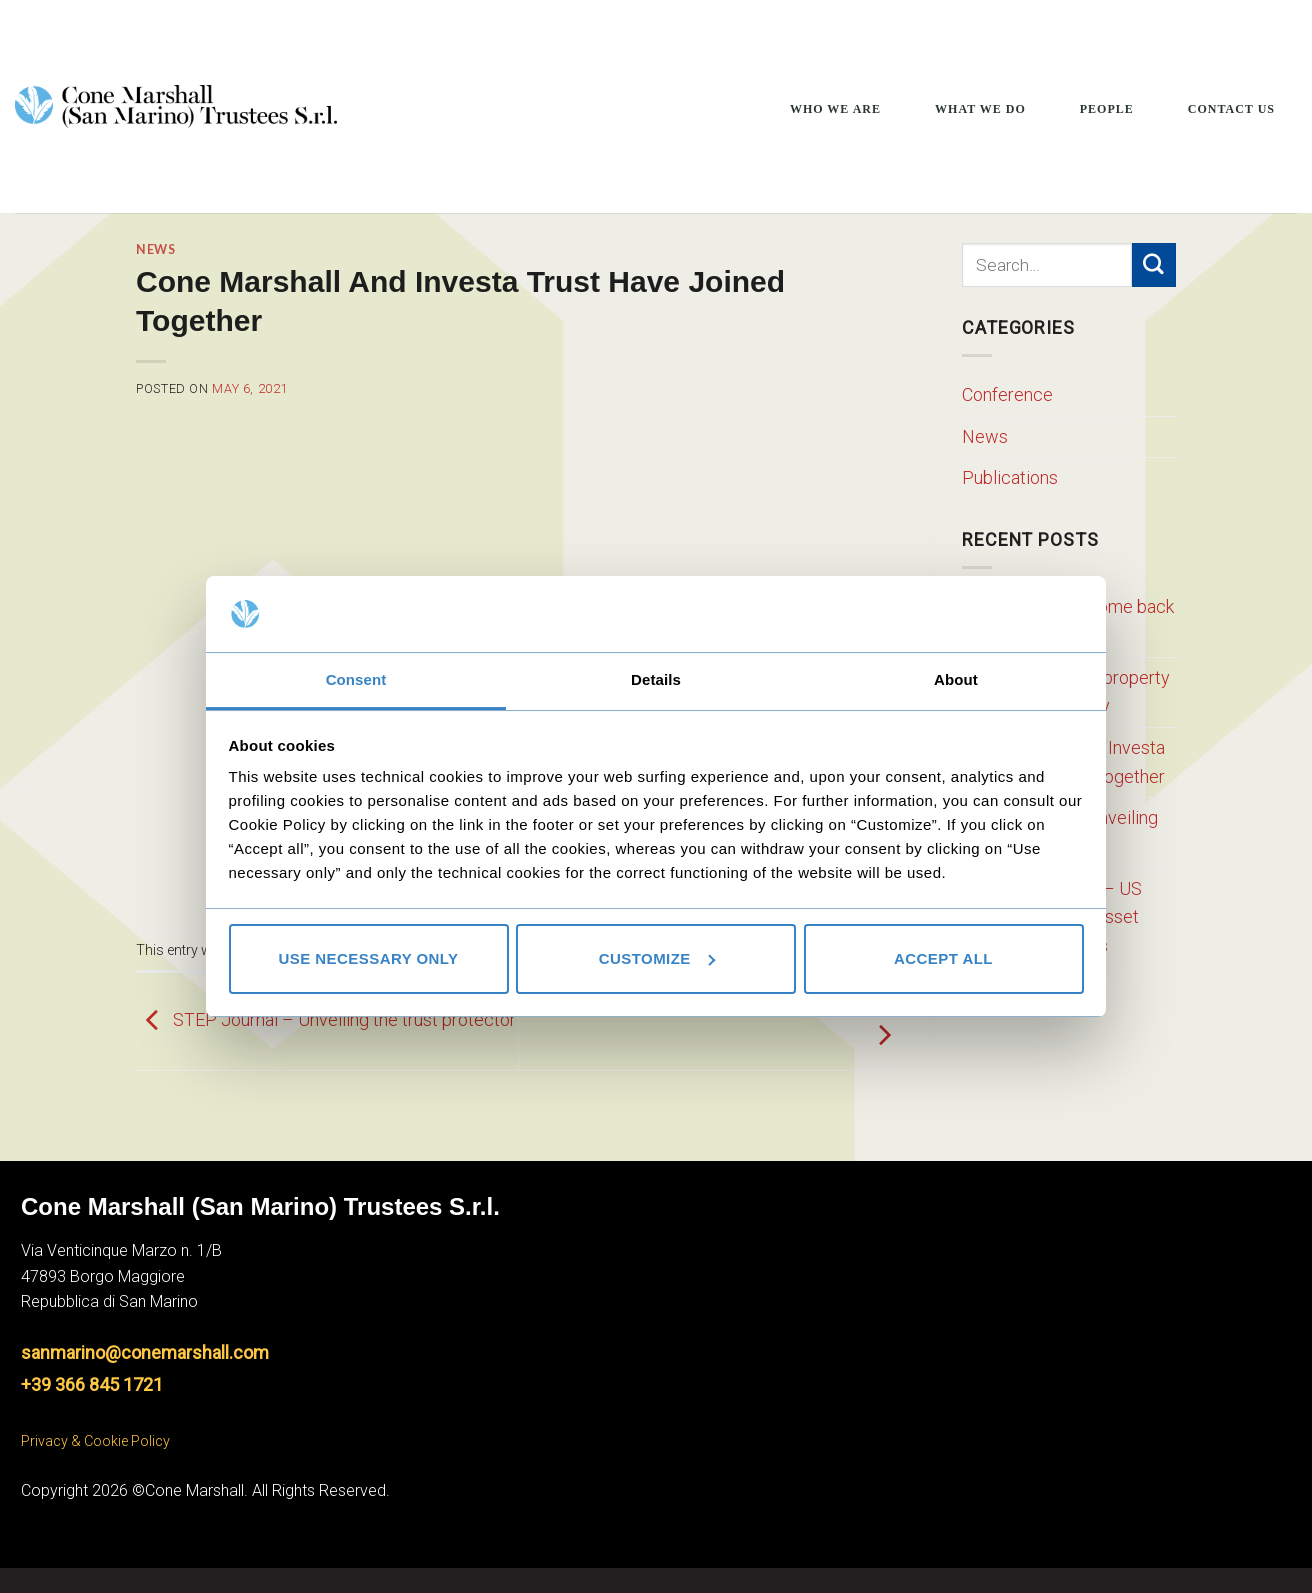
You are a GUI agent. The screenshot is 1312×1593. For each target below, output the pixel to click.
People (1107, 109)
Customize (657, 958)
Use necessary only (368, 958)
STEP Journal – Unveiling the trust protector (326, 1019)
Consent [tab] (356, 679)
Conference (1007, 394)
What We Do (980, 109)
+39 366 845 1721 (92, 1384)
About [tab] (956, 679)
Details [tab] (656, 679)
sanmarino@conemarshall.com (145, 1352)
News (156, 249)
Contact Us (1231, 109)
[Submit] (1154, 265)
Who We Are (835, 109)
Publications (1010, 477)
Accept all (943, 958)
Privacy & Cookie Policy (95, 1441)
